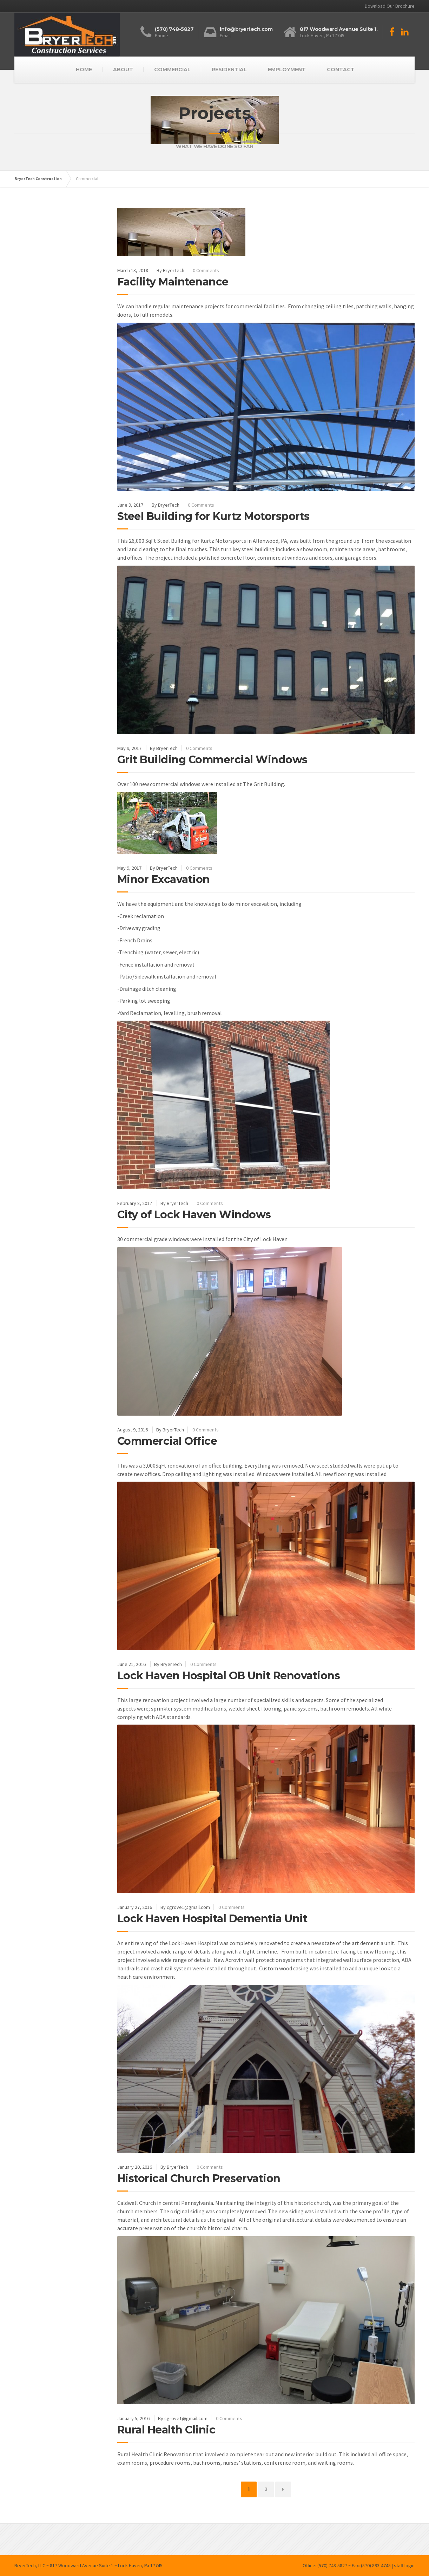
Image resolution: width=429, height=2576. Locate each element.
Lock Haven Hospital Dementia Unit (212, 1918)
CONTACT (341, 69)
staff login (404, 2565)
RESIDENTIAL (229, 69)
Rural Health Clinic (166, 2429)
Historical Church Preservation (198, 2178)
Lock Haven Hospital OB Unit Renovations (228, 1675)
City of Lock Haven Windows (194, 1214)
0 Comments (206, 270)
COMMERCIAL (172, 69)
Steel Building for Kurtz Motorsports (213, 516)
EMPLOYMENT (287, 69)
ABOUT (123, 69)
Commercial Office (167, 1441)
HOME (84, 69)
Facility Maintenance (173, 281)
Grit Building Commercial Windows (212, 759)
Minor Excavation (163, 879)
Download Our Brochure (390, 6)
